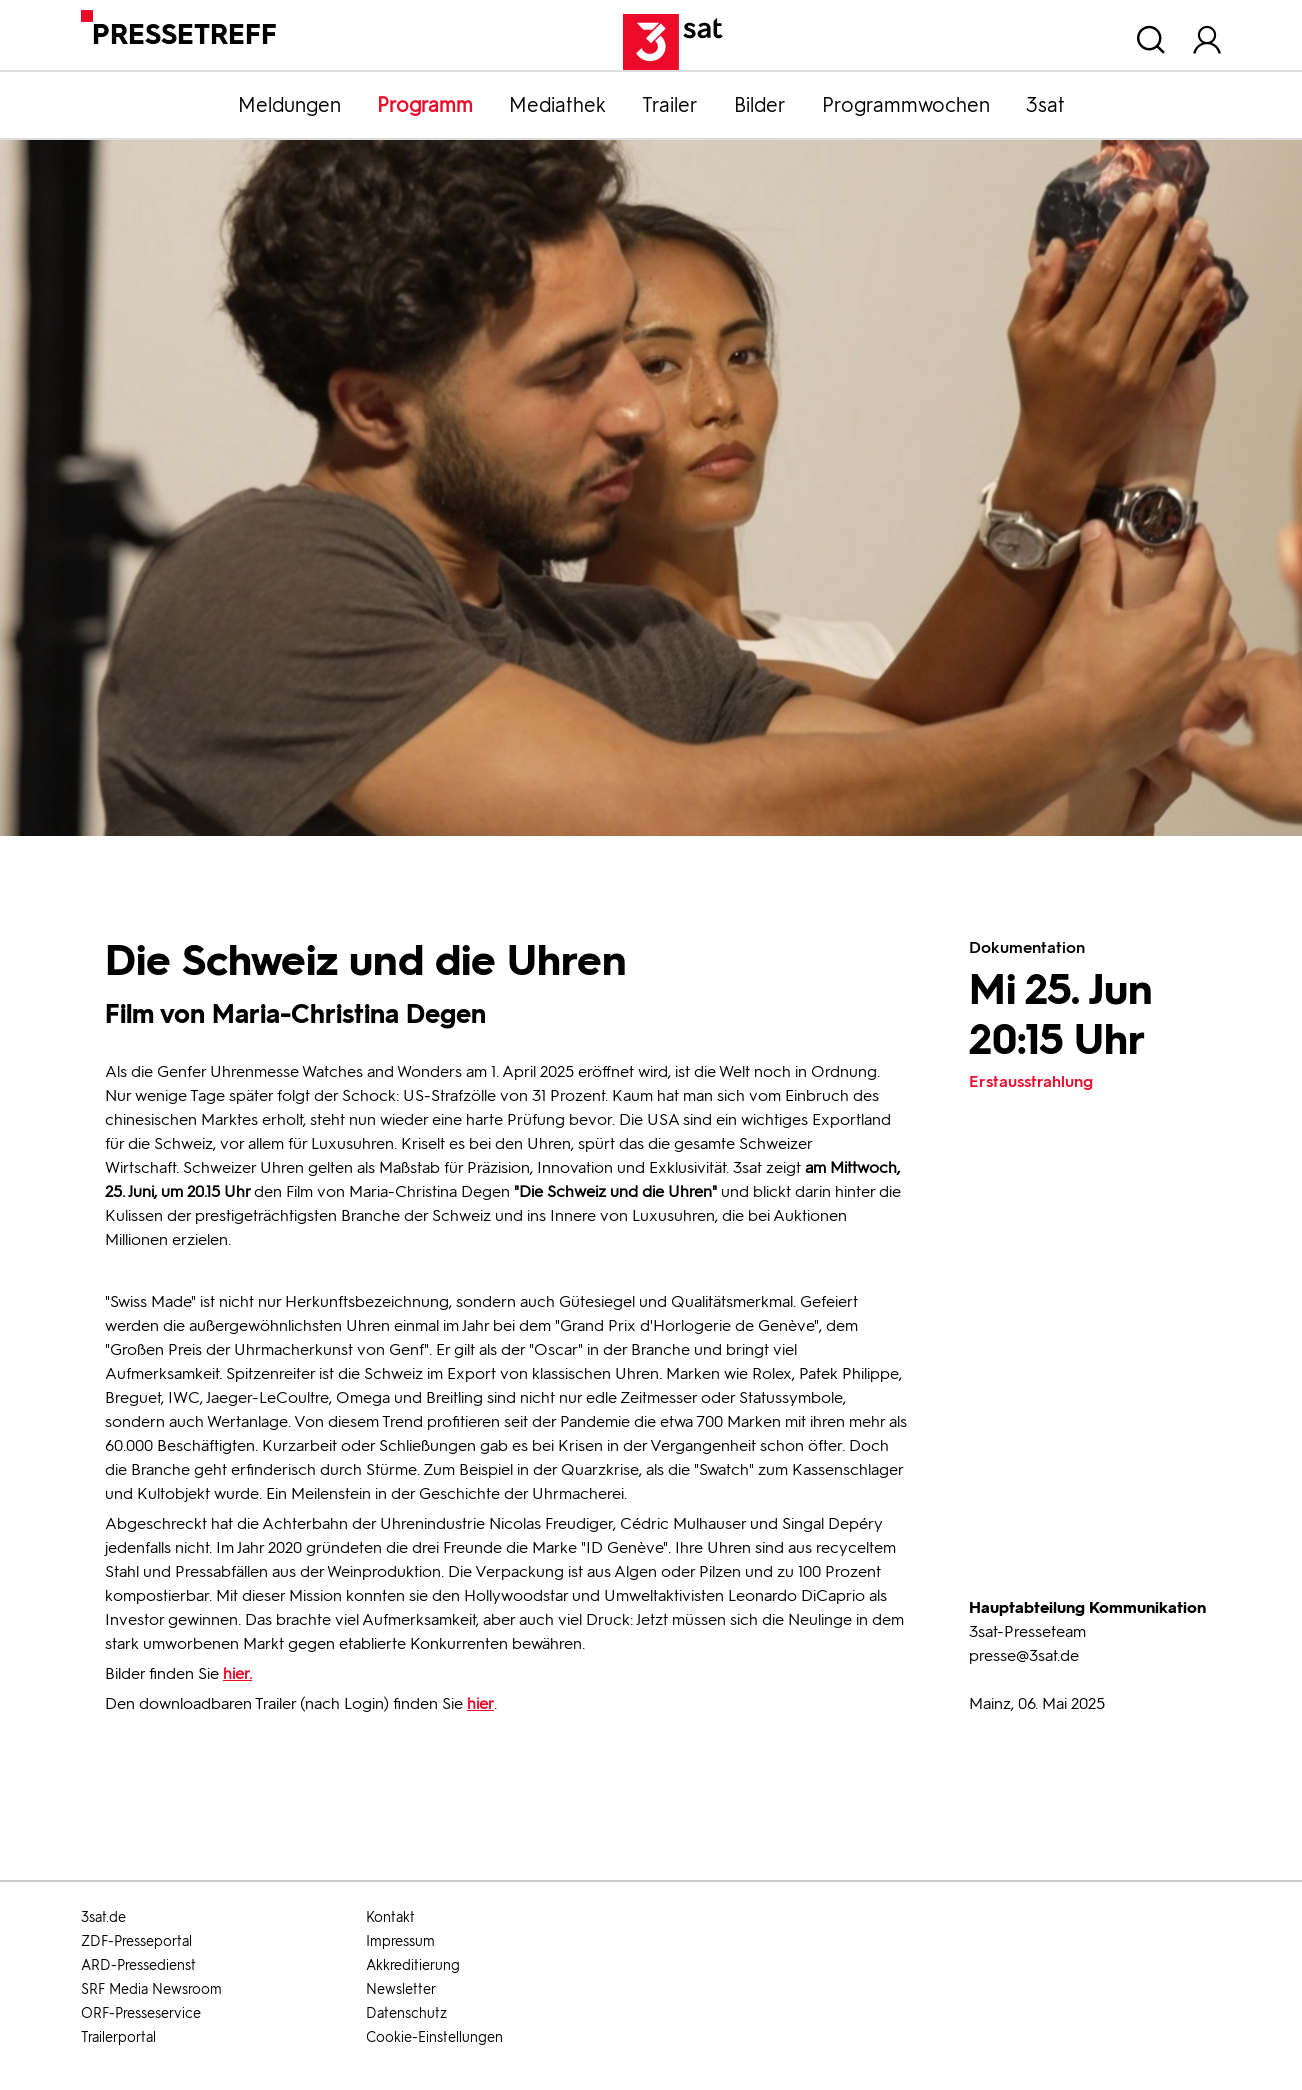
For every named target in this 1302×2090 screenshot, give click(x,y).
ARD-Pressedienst (138, 1965)
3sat (1045, 105)
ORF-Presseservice (141, 2013)
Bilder (760, 105)
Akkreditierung (413, 1965)
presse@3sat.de (1024, 1655)
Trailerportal (118, 2037)
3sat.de (103, 1917)
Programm (425, 105)
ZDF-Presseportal (136, 1941)
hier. (237, 1673)
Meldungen (289, 105)
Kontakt (390, 1917)
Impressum (400, 1941)
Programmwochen (906, 105)
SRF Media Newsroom (151, 1989)
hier (480, 1703)
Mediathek (557, 105)
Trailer (670, 105)
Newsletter (401, 1989)
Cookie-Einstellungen (434, 2037)
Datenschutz (406, 2013)
